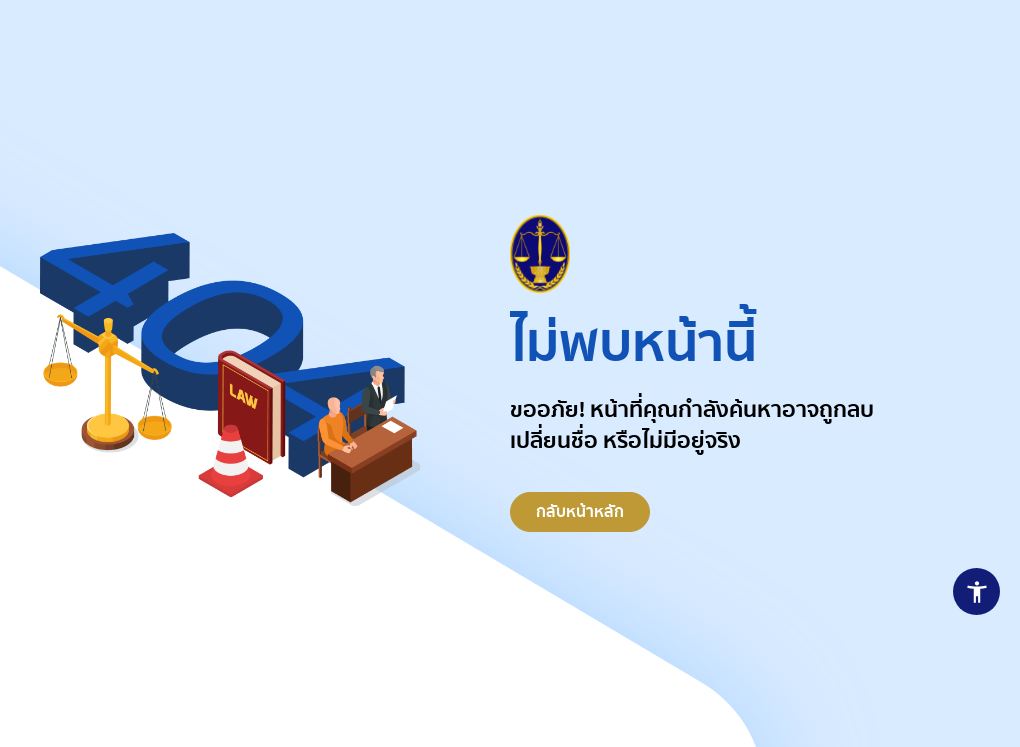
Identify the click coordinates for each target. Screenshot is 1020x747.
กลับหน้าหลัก (580, 517)
